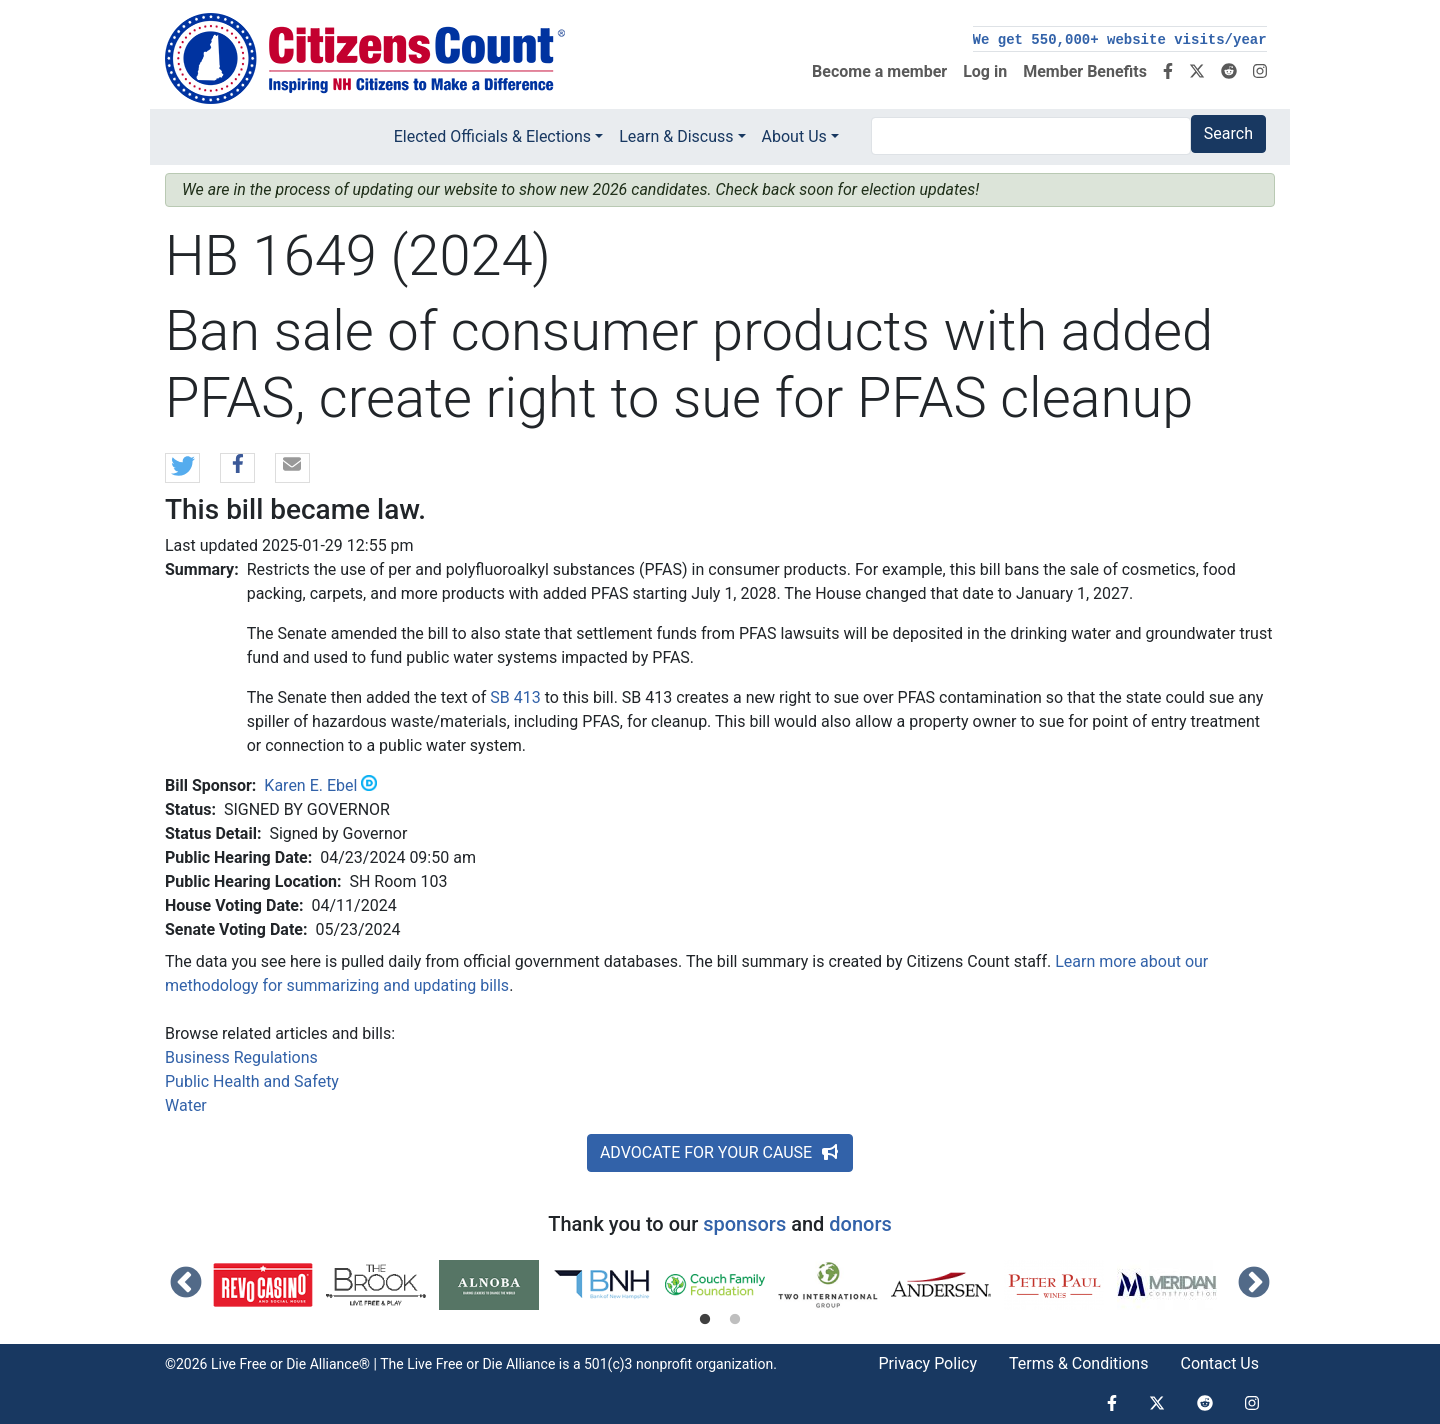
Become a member (879, 71)
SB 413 (515, 697)
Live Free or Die (454, 1364)
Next (1254, 1284)
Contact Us (1219, 1363)
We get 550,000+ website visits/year (1120, 40)
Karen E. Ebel (310, 785)
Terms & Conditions (1079, 1363)
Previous (186, 1284)
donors (860, 1224)
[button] (182, 469)
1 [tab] (705, 1320)
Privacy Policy (927, 1363)
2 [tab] (735, 1320)
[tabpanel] (269, 1285)
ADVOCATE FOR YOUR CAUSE (720, 1152)
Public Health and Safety (252, 1081)
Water (186, 1105)
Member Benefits (1085, 71)
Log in (985, 71)
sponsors (744, 1224)
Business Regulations (241, 1057)
